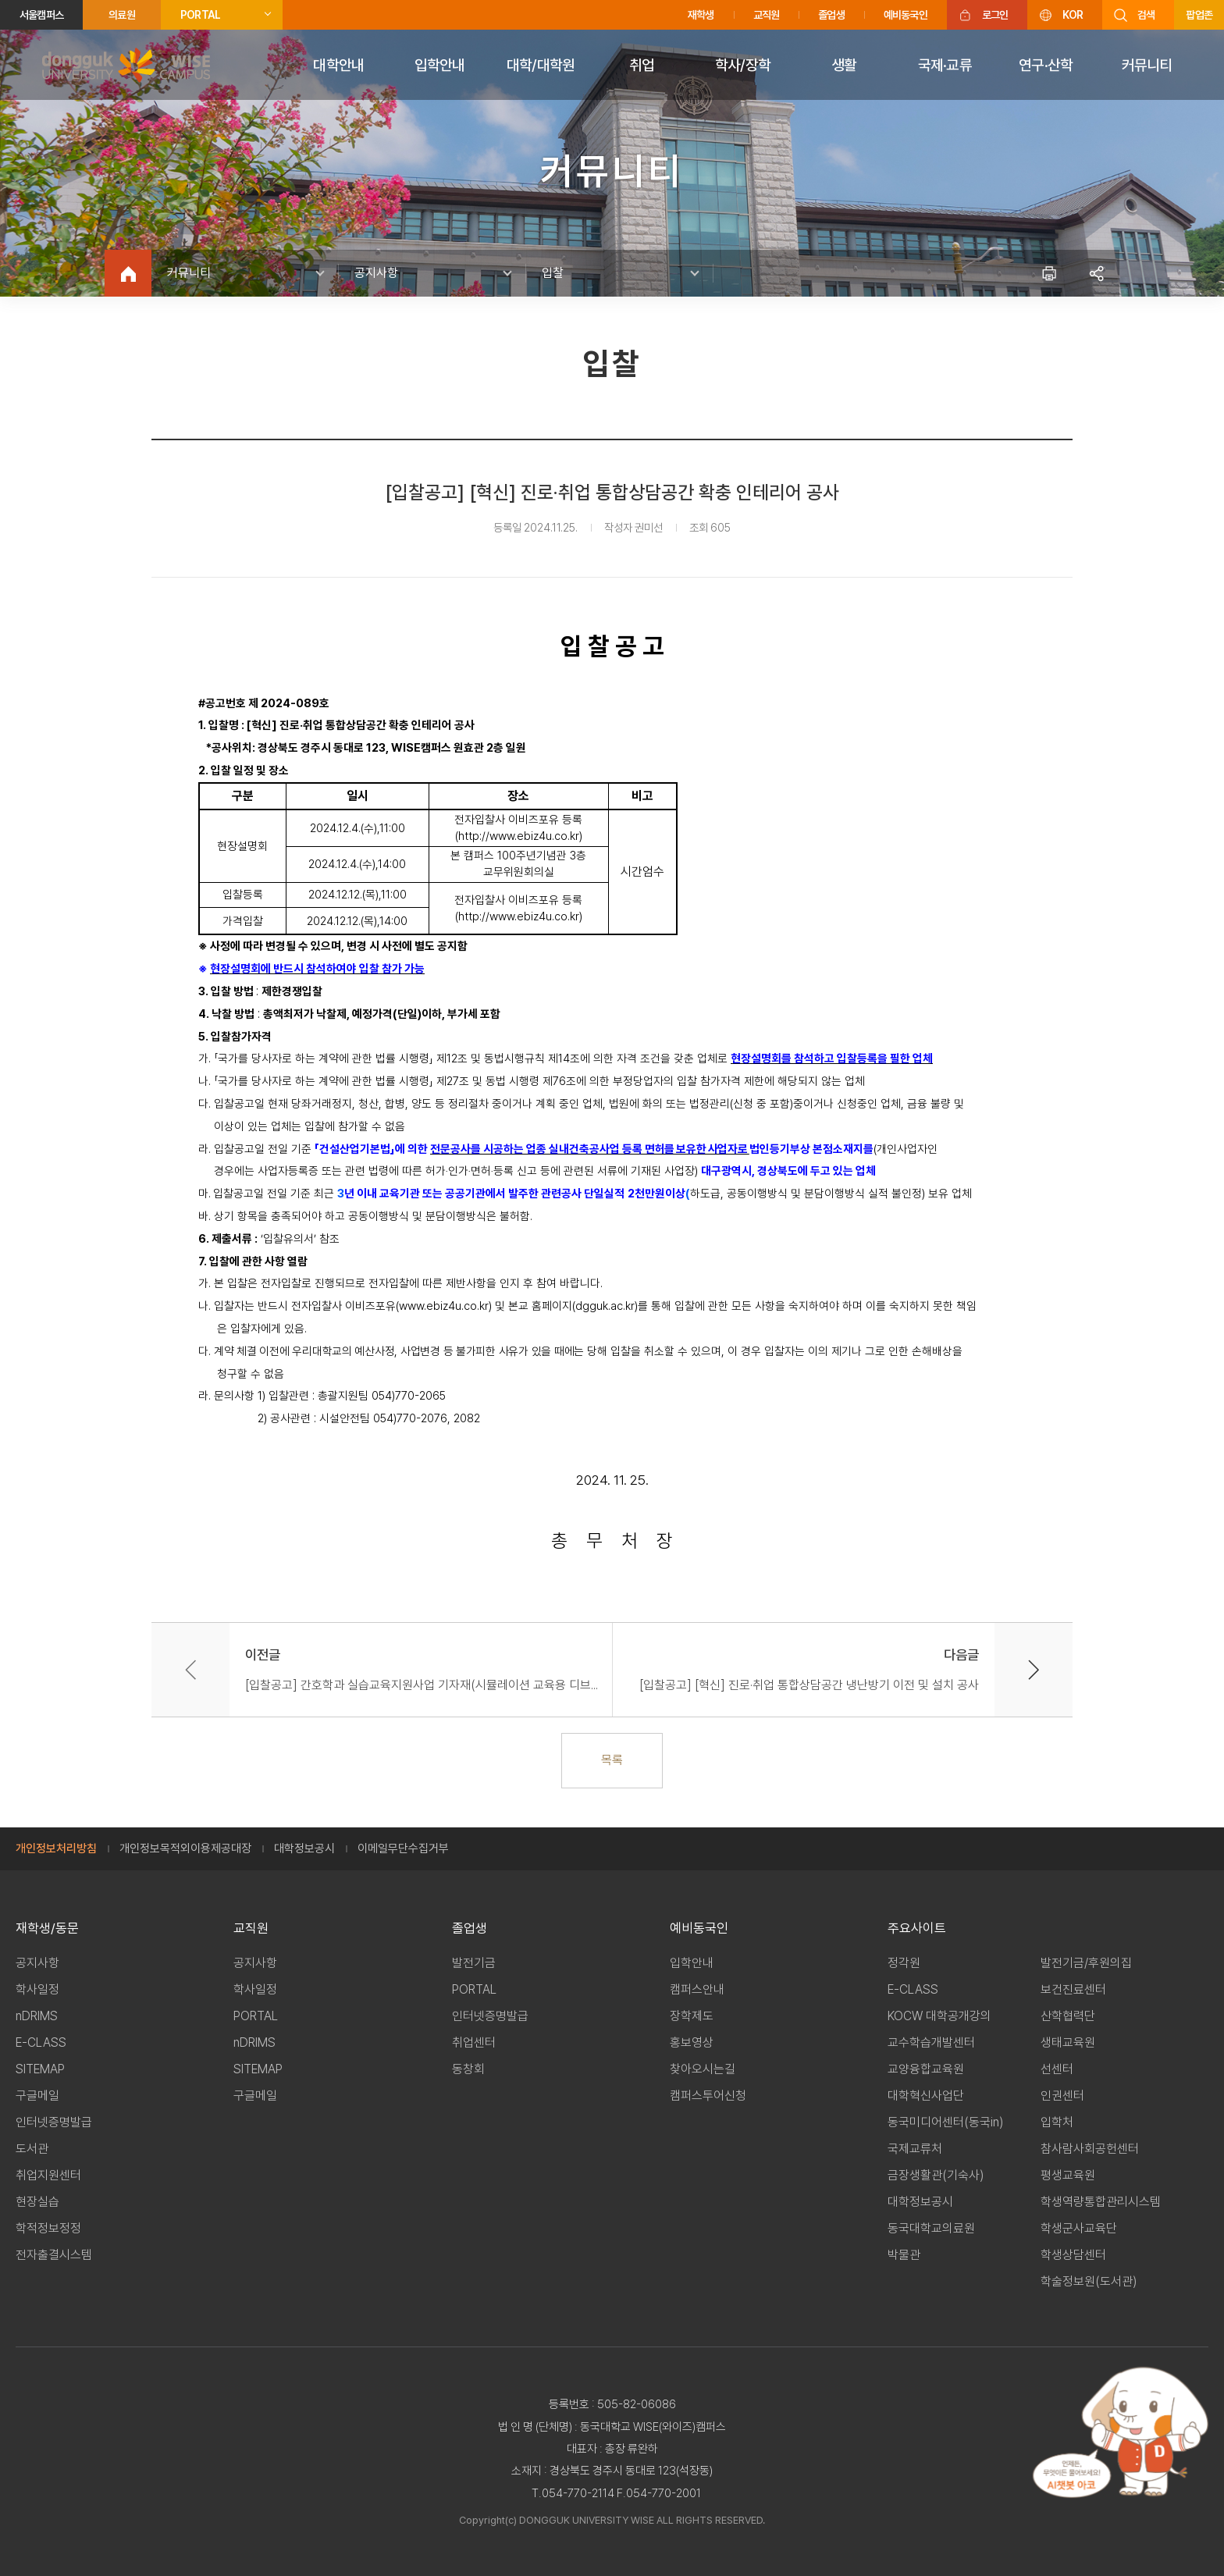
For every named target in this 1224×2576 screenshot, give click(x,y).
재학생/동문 (47, 1928)
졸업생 (831, 15)
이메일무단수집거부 (403, 1848)
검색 (1146, 15)
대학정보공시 (304, 1848)
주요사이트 (917, 1928)
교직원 (766, 15)
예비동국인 (905, 15)
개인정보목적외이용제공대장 (185, 1848)
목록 (612, 1759)
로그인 (995, 15)
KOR (1072, 15)
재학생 (701, 15)
